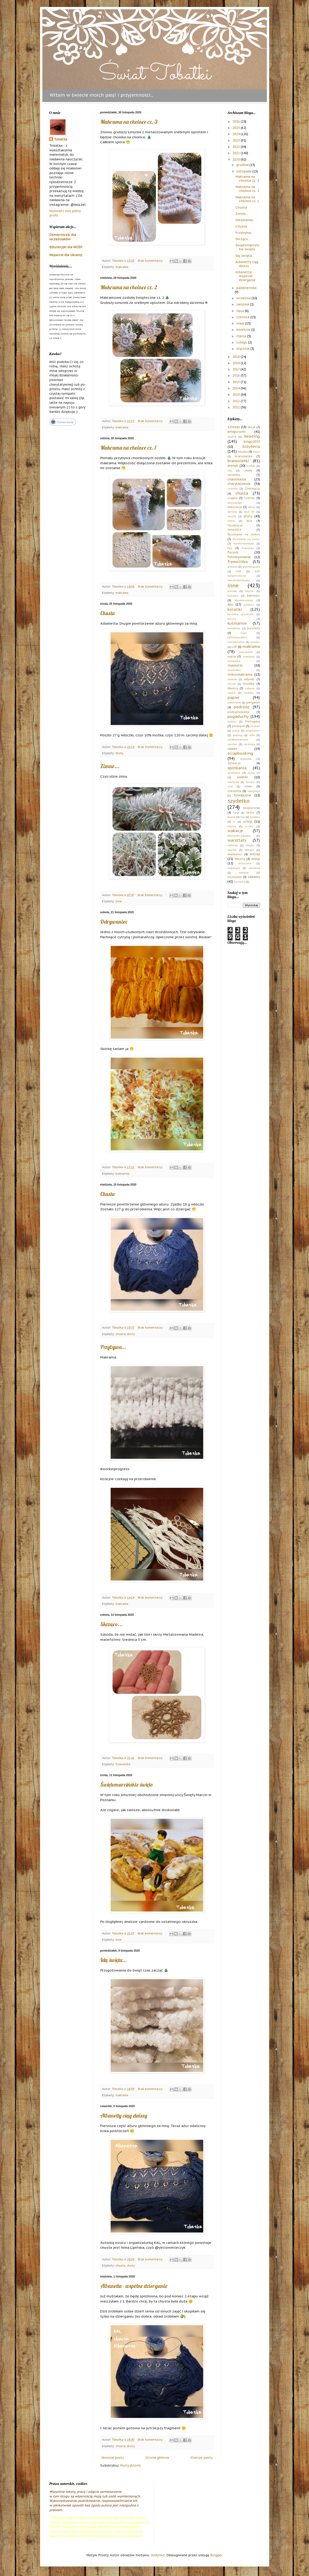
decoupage (235, 502)
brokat (251, 465)
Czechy (249, 498)
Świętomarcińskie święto (126, 1784)
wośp (255, 859)
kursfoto (253, 628)
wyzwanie (235, 877)
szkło (248, 786)
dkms (251, 507)
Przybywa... (113, 1346)
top (242, 817)
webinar (233, 845)
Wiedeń (249, 850)
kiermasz (253, 595)
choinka (233, 488)
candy (247, 470)
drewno (232, 511)
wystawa (254, 868)
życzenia (239, 881)
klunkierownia (244, 600)
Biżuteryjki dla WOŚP (65, 247)
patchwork (234, 702)
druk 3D (249, 511)
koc (230, 604)
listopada (244, 171)
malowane (246, 652)
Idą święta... (113, 1959)
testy (250, 812)
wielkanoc (235, 854)
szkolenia (234, 791)
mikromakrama (240, 674)
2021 (236, 153)
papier (234, 697)
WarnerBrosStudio (239, 835)
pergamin (253, 702)
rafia (252, 735)
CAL (230, 470)
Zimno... (110, 766)
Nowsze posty (112, 2457)
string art (253, 772)
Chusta (107, 613)
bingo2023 (251, 441)
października (246, 288)
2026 (236, 121)
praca (236, 730)
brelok (233, 466)
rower (232, 749)
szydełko (239, 800)
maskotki (235, 665)
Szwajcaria (242, 795)
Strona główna (157, 2457)
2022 (236, 147)
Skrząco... (111, 1624)
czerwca (243, 317)
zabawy (254, 877)
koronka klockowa (241, 614)
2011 (236, 407)
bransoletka (243, 456)
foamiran (248, 548)
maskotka (234, 661)
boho (256, 451)
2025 (236, 128)
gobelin (232, 566)
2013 (236, 394)
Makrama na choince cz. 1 (128, 447)
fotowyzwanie (239, 557)
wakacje (235, 830)
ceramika (234, 475)
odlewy (250, 688)
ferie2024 (234, 529)
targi (236, 812)
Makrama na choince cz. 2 (128, 287)
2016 (236, 375)
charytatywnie (239, 484)
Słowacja (234, 763)
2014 (236, 388)
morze (232, 683)
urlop (247, 821)
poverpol (238, 726)
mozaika (248, 683)
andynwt (158, 2555)
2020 (236, 159)
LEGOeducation (237, 637)
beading (252, 436)
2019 (236, 357)
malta (232, 656)
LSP (234, 647)
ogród (231, 692)
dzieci (231, 520)
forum (233, 552)
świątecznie (251, 808)
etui (249, 520)
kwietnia (243, 330)
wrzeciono (245, 863)
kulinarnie (122, 1173)
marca (241, 336)
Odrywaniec (113, 921)
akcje (251, 427)
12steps (234, 427)
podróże (242, 706)
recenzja (249, 744)
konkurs (249, 604)
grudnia (243, 165)
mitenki (232, 679)
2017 (236, 369)
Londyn (255, 642)
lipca (240, 311)
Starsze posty (201, 2457)
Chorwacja (252, 488)
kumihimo (234, 628)
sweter (242, 777)
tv (234, 821)
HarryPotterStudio (239, 580)
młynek (249, 679)
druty (119, 753)
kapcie (249, 591)
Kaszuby (233, 595)
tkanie (231, 817)
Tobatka (60, 139)
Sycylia (250, 782)
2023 (236, 140)
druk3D (232, 516)
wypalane (234, 868)
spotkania (237, 767)
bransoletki (238, 460)
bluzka (243, 451)
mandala (249, 656)
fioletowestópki (244, 543)
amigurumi (237, 431)
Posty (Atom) (130, 2465)
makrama (121, 267)
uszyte (249, 826)
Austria (232, 436)
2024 (236, 134)
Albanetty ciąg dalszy (123, 2115)
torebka (255, 817)
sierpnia (243, 304)
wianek (232, 850)
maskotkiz (234, 670)
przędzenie (253, 730)
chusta (120, 1334)
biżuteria (251, 446)
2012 (236, 401)
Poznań (255, 726)
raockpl (232, 744)
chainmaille (237, 479)
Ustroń (232, 826)
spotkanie (234, 772)
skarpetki (246, 758)
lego (244, 633)
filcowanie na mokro (244, 534)
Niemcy (233, 688)
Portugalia (252, 721)
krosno (232, 618)
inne (118, 901)
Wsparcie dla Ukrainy (65, 255)
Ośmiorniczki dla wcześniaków (62, 237)
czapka (232, 498)
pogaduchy (238, 716)
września (244, 298)
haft (238, 571)
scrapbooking (240, 753)
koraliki (235, 609)
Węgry (250, 845)
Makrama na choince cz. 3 (129, 121)
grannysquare (251, 566)
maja (240, 323)
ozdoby (249, 692)
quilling (237, 735)
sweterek (233, 782)
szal (230, 786)
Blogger (216, 2555)
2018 (236, 363)
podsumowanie (239, 712)
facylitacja (235, 525)
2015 (236, 382)
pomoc (232, 721)
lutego (242, 342)
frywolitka (122, 1764)
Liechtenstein (236, 642)
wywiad (243, 872)
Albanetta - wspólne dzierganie (133, 2285)
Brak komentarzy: (151, 260)
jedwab (232, 591)
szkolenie (253, 791)
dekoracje (235, 507)
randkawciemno (238, 739)
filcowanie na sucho (246, 539)
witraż (255, 854)
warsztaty (237, 840)
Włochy (239, 859)
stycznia (243, 349)
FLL (230, 548)
